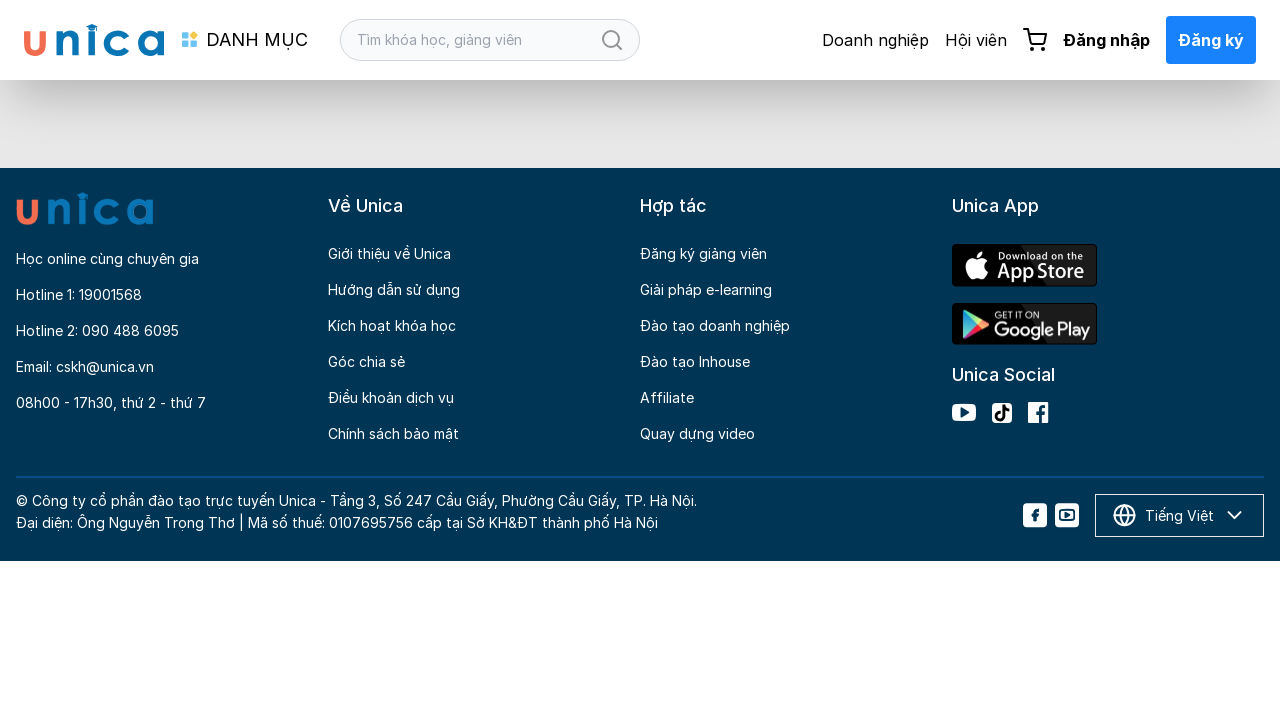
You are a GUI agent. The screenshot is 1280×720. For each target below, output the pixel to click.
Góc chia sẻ (366, 361)
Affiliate (667, 397)
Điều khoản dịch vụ (391, 397)
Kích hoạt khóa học (392, 325)
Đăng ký (1211, 40)
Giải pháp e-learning (706, 289)
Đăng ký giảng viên (703, 253)
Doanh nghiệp (875, 40)
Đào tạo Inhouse (695, 361)
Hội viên (976, 40)
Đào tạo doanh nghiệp (715, 325)
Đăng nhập (1106, 40)
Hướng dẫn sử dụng (394, 289)
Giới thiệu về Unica (389, 253)
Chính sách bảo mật (393, 433)
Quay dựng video (697, 433)
